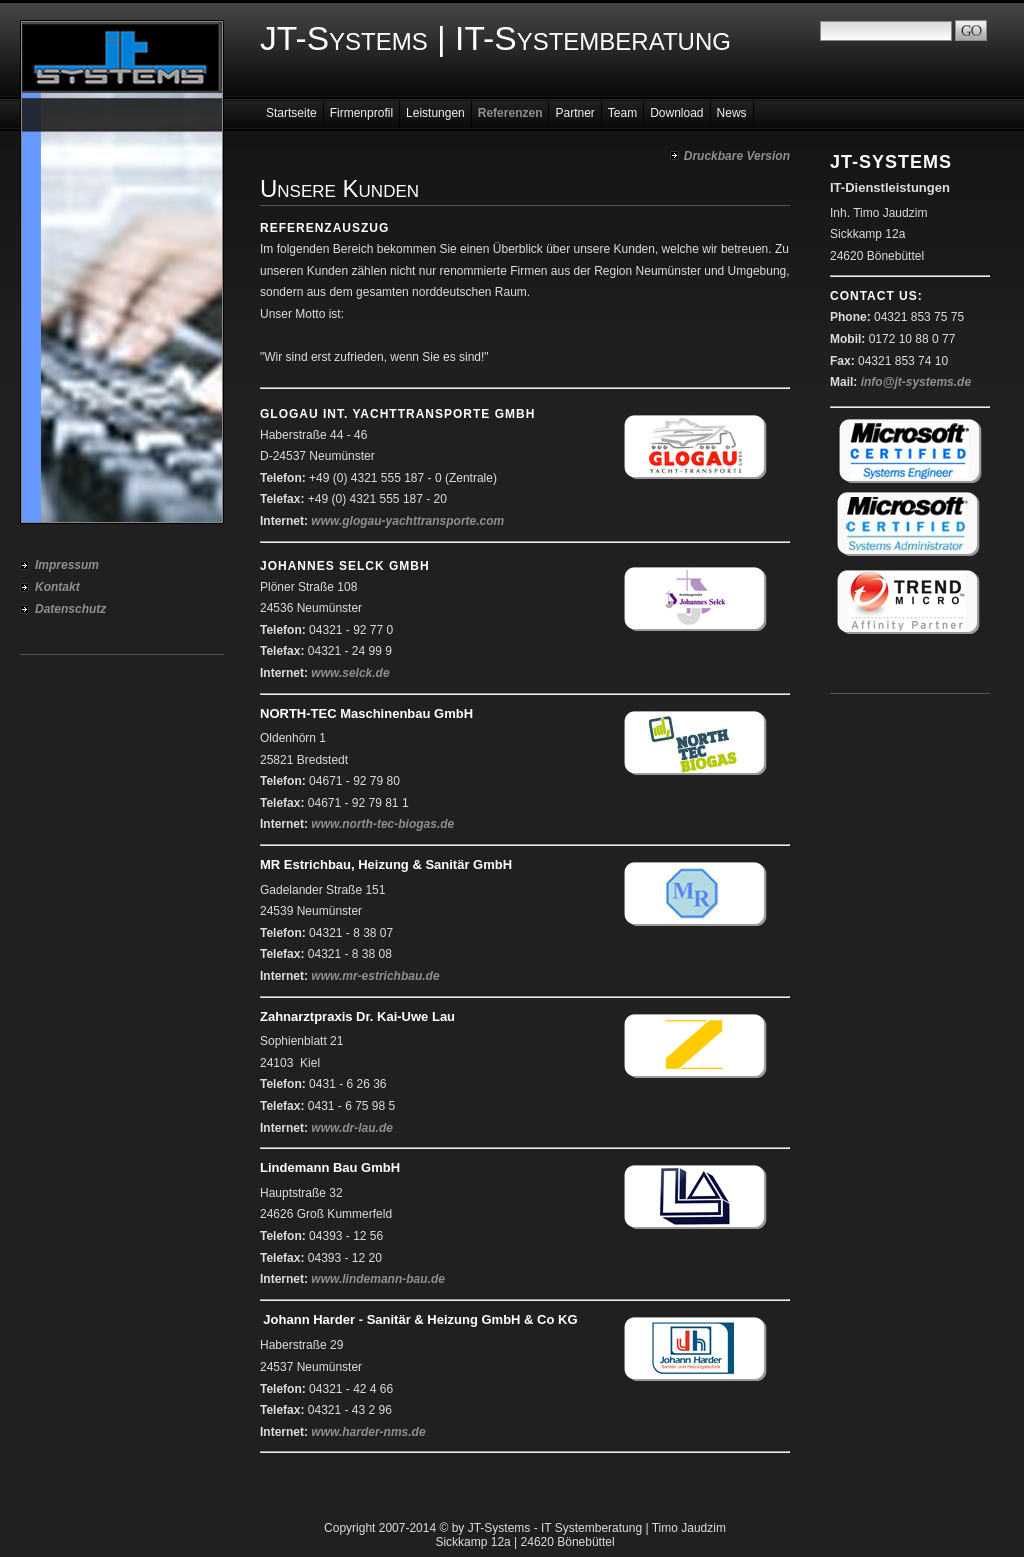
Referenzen (510, 113)
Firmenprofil (361, 113)
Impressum (67, 565)
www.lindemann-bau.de (378, 1279)
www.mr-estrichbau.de (375, 976)
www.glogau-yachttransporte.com (407, 521)
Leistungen (435, 113)
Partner (574, 113)
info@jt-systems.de (916, 382)
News (732, 113)
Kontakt (57, 587)
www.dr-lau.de (352, 1128)
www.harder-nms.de (368, 1432)
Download (676, 113)
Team (622, 113)
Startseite (291, 113)
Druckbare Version (737, 156)
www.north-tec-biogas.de (382, 824)
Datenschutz (70, 609)
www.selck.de (350, 673)
